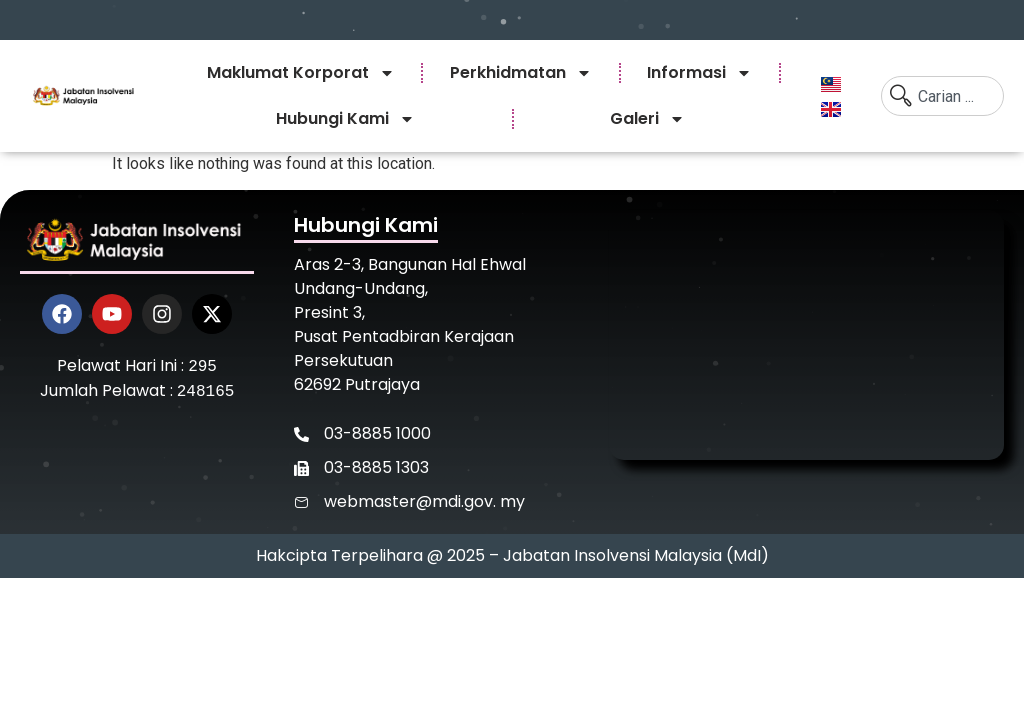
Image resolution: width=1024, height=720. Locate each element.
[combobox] (942, 96)
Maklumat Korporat (301, 73)
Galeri (647, 119)
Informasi (699, 73)
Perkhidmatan (521, 73)
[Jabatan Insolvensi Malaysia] (806, 335)
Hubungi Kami (345, 119)
